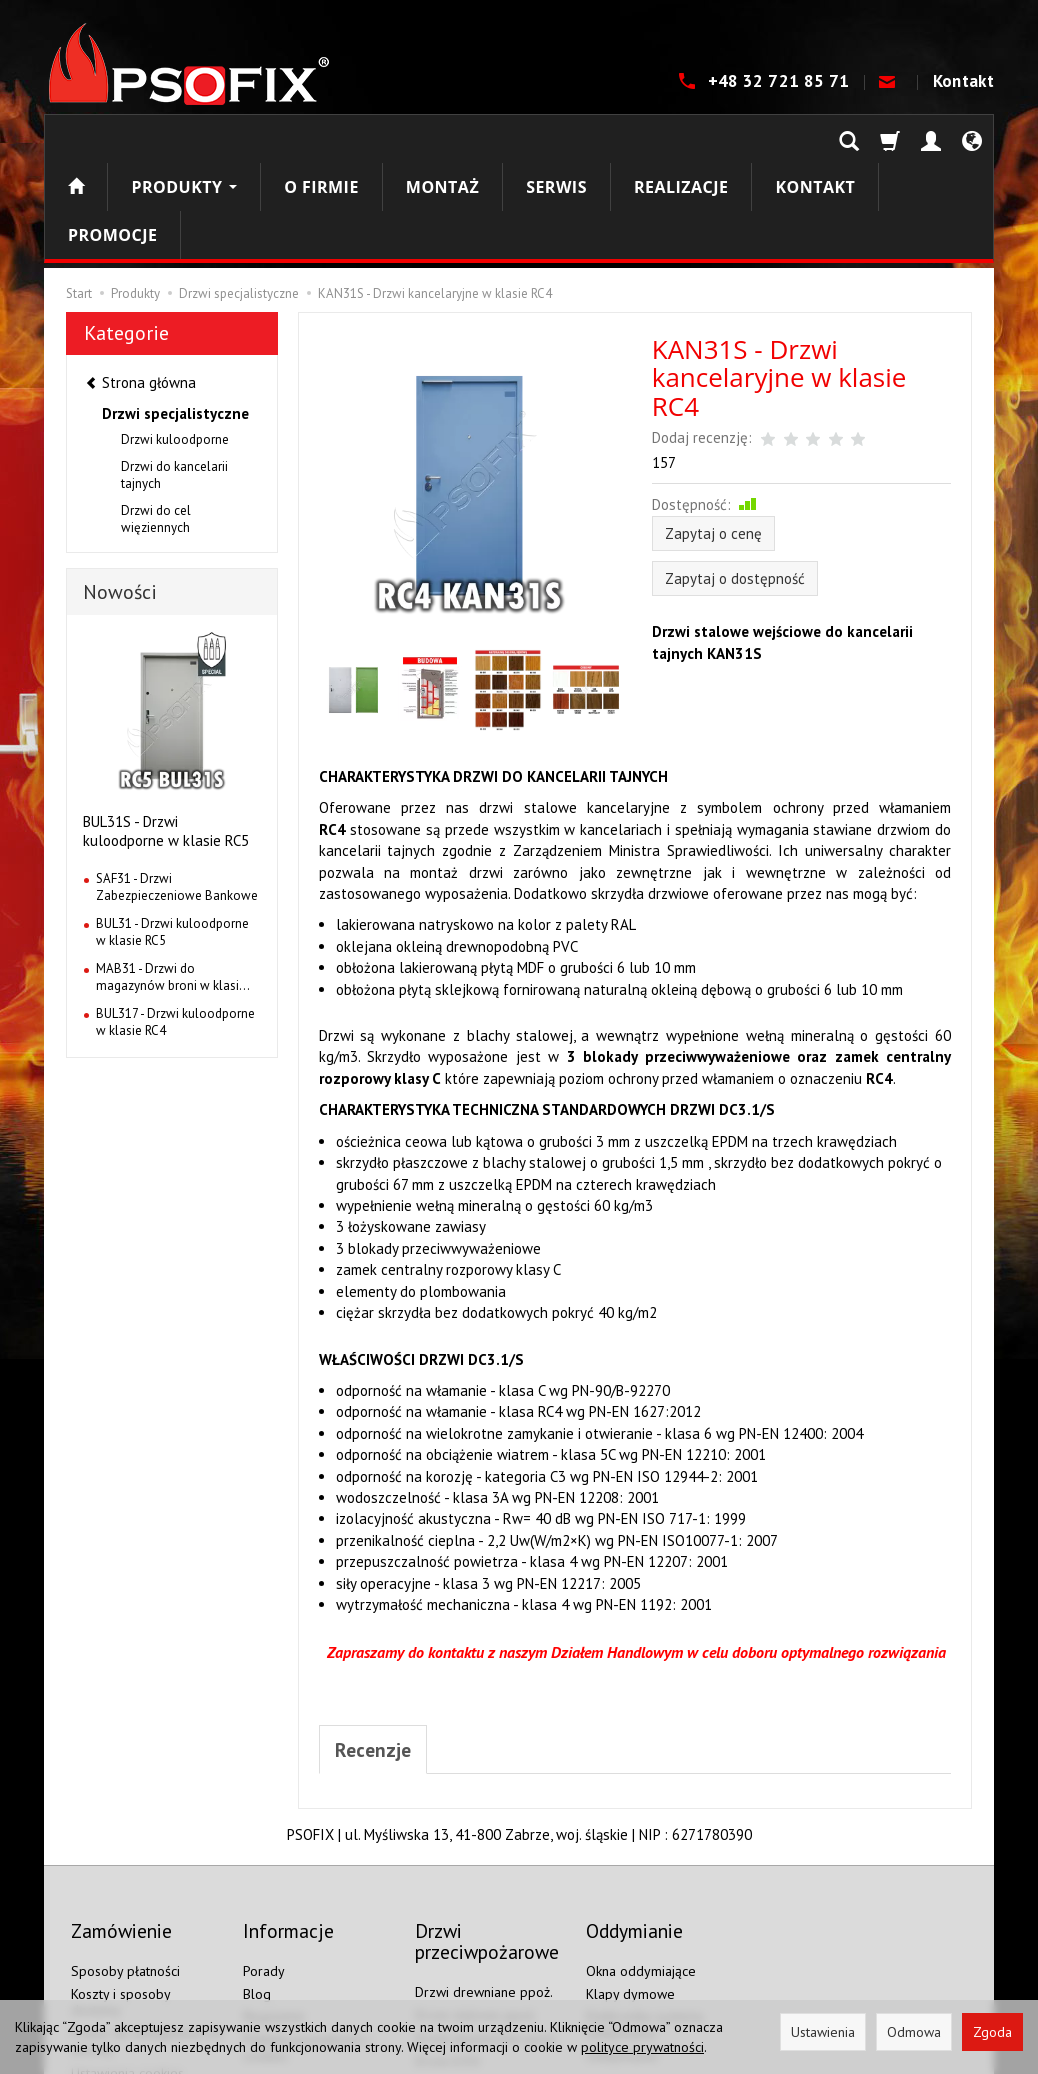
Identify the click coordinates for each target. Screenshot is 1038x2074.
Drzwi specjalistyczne (175, 317)
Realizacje (681, 139)
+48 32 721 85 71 (781, 81)
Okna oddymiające (641, 1857)
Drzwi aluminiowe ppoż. (486, 1924)
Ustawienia (823, 2032)
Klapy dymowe (630, 1880)
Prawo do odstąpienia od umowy (146, 1928)
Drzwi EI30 (447, 1947)
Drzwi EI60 (447, 1970)
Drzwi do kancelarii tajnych (174, 379)
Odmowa (914, 2032)
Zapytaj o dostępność (735, 482)
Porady (264, 1857)
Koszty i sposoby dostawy (120, 1888)
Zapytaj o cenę (713, 437)
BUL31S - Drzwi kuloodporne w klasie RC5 (166, 735)
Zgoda (992, 2032)
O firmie (321, 139)
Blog (257, 1880)
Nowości (120, 496)
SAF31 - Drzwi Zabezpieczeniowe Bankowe (177, 791)
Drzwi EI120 (451, 1993)
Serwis (556, 139)
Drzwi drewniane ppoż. (484, 1879)
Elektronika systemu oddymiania (645, 1911)
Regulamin (274, 1903)
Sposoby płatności (125, 1857)
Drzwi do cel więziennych (156, 423)
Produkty (184, 139)
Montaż (442, 139)
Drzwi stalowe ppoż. (476, 1901)
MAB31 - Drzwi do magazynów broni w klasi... (173, 881)
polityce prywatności (642, 2047)
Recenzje (374, 1654)
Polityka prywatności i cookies (307, 1934)
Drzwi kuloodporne (175, 343)
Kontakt (963, 81)
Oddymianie (622, 1942)
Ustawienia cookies (127, 1959)
